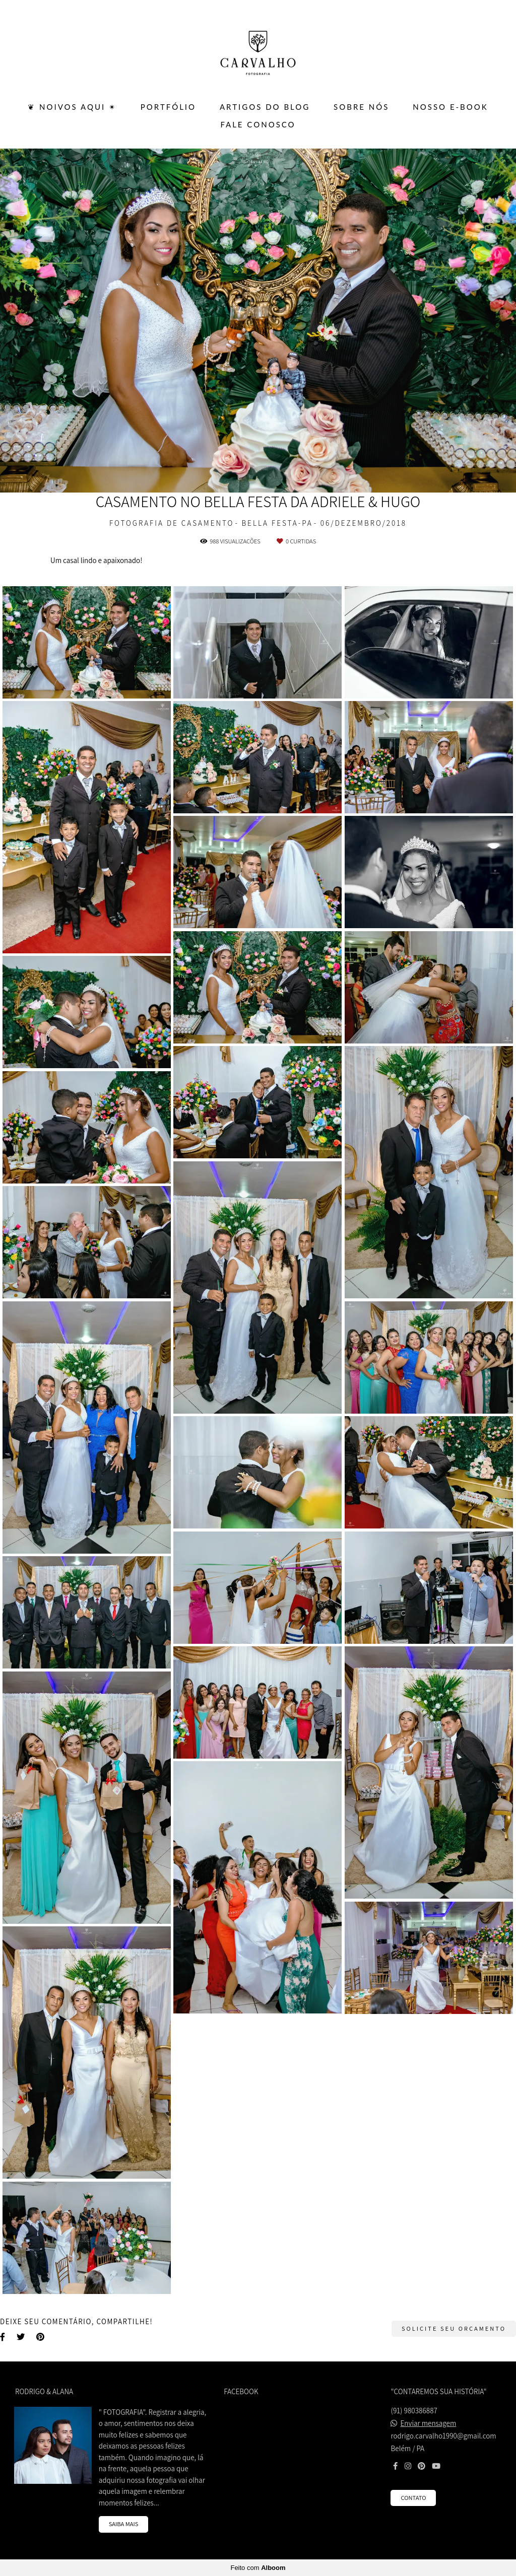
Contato (413, 2497)
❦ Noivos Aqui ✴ (72, 106)
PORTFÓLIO (168, 106)
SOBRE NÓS (361, 106)
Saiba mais (124, 2524)
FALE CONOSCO (257, 124)
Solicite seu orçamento (454, 2328)
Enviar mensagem (429, 2423)
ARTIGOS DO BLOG (265, 106)
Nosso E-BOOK (450, 106)
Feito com (257, 2567)
